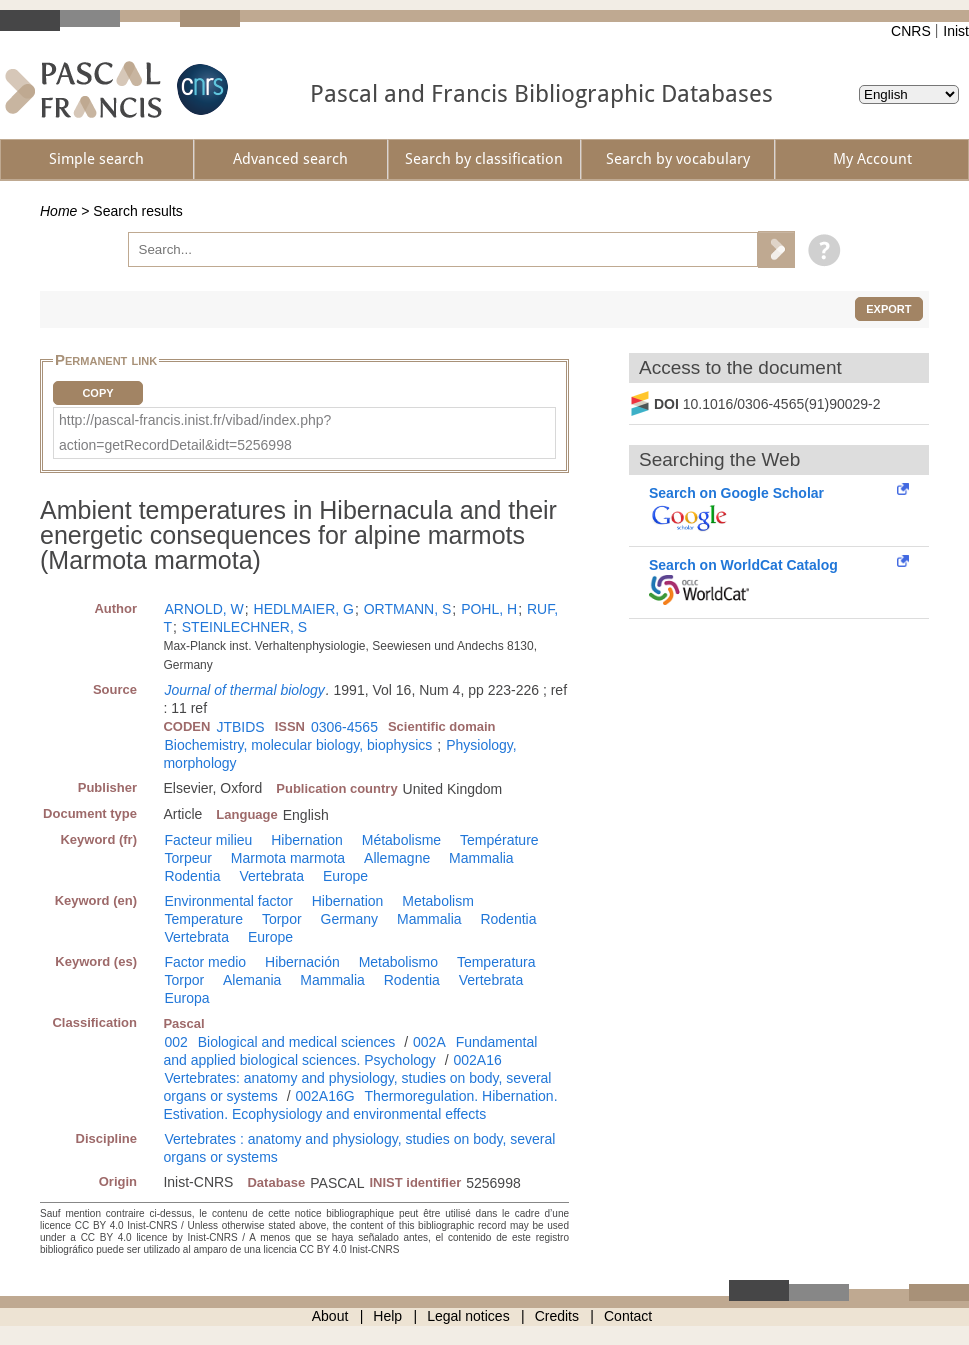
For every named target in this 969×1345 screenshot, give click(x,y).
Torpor (282, 919)
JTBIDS (240, 727)
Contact (628, 1316)
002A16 (478, 1060)
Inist (956, 31)
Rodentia (192, 876)
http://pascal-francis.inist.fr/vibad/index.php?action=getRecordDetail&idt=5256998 (195, 432)
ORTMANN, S (408, 609)
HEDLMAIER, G (304, 609)
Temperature (203, 919)
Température (499, 840)
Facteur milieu (208, 840)
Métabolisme (401, 840)
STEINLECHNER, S (244, 627)
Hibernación (302, 962)
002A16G (324, 1096)
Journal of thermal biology (244, 690)
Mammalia (481, 858)
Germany (350, 919)
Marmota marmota (288, 858)
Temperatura (496, 962)
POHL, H (489, 609)
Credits (557, 1316)
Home (58, 211)
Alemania (252, 980)
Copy (97, 393)
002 (175, 1042)
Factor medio (205, 962)
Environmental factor (228, 901)
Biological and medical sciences (297, 1042)
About (330, 1316)
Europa (186, 998)
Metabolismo (398, 962)
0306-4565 (344, 727)
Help (387, 1316)
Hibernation (307, 840)
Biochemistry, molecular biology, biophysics (298, 745)
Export (888, 309)
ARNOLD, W (203, 609)
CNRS (911, 31)
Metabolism (438, 901)
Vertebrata (271, 876)
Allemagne (397, 858)
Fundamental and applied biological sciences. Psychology (350, 1051)
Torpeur (187, 858)
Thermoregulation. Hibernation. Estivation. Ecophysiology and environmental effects (360, 1105)
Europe (345, 876)
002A (429, 1042)
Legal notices (468, 1316)
